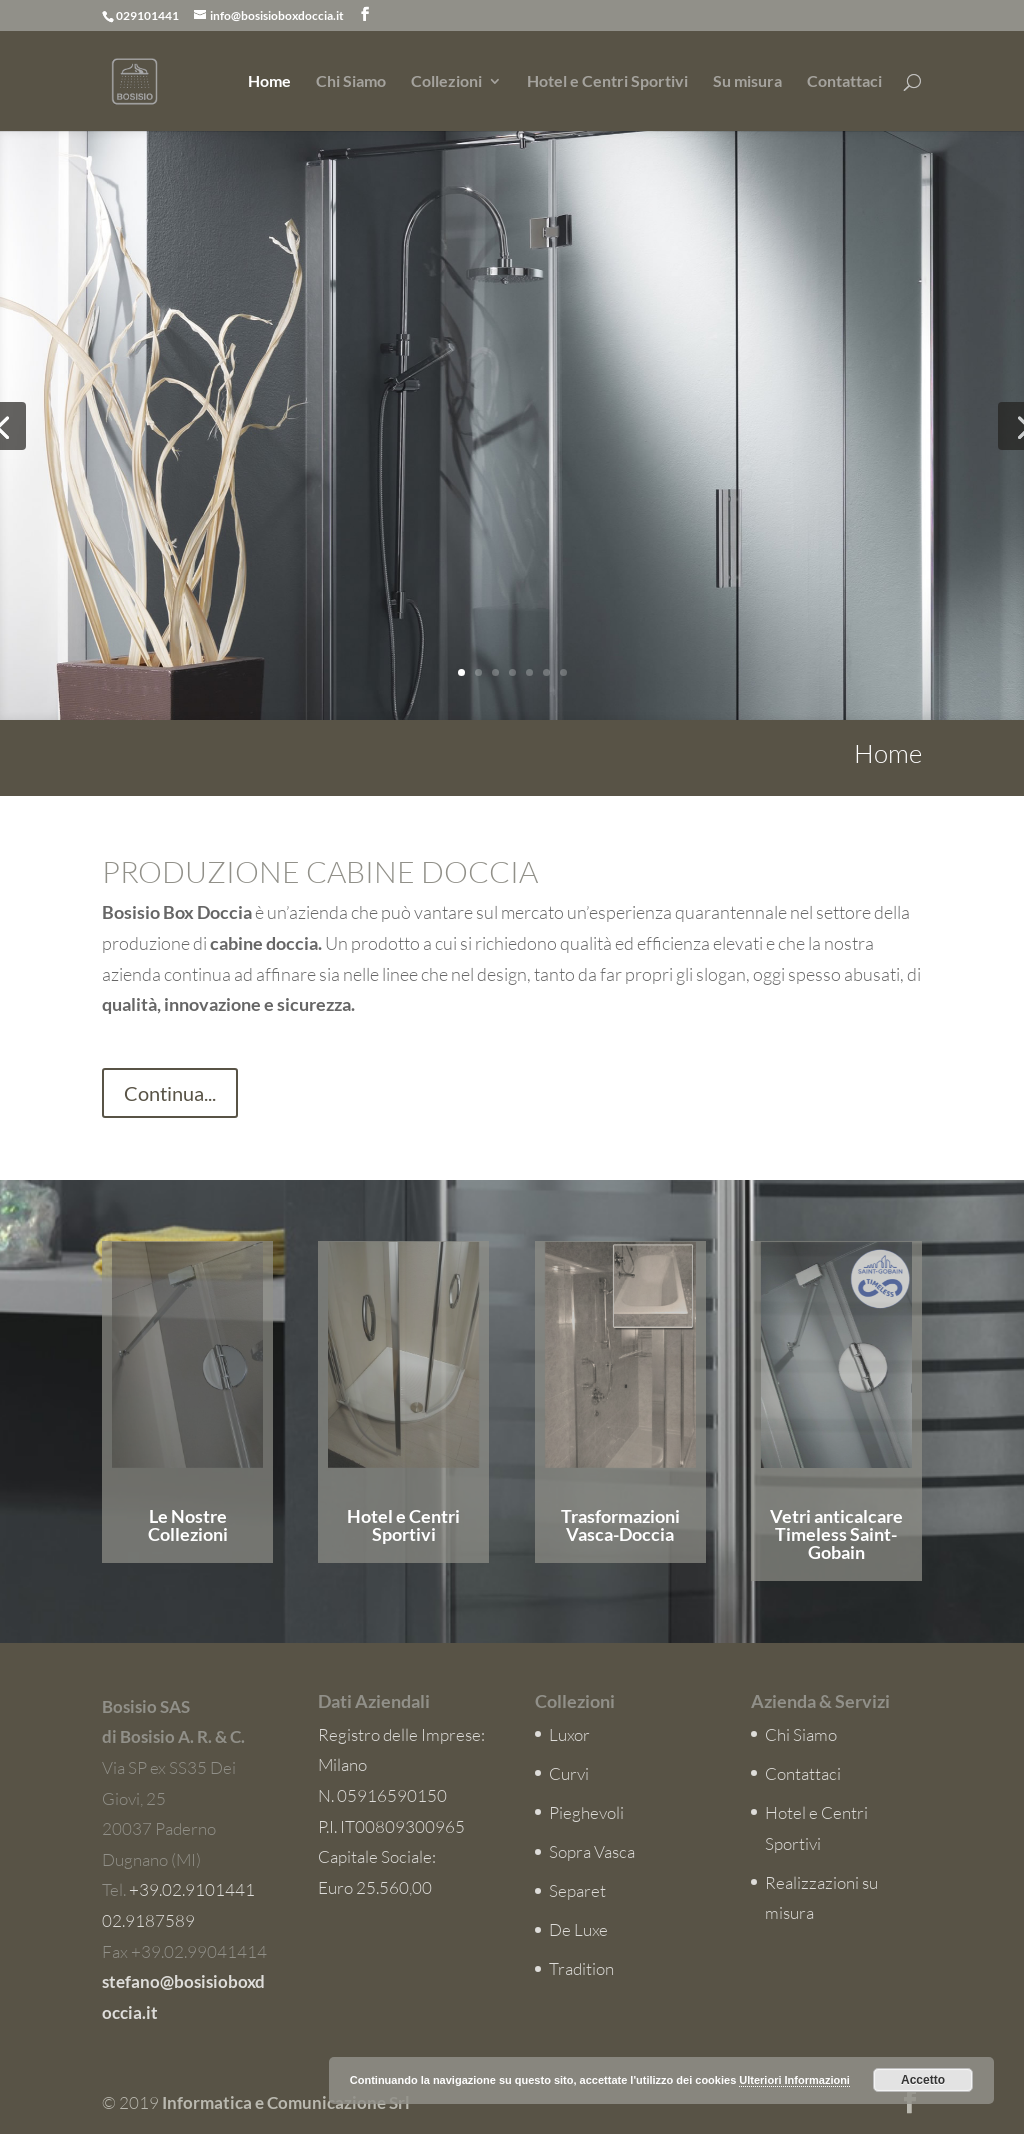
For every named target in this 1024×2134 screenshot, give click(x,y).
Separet (577, 1890)
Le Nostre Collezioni (188, 1525)
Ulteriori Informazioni (794, 2080)
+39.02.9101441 (192, 1889)
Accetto (923, 2080)
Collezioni (446, 82)
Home (269, 82)
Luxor (569, 1734)
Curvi (569, 1773)
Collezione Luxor (732, 549)
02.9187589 (148, 1920)
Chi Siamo (351, 82)
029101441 (147, 15)
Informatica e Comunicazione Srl (286, 2102)
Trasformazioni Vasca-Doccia (620, 1525)
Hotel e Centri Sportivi (607, 82)
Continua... (170, 1093)
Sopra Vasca (592, 1851)
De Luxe (578, 1929)
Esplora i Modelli (629, 655)
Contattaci (844, 82)
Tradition (581, 1968)
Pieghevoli (586, 1812)
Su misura (747, 82)
